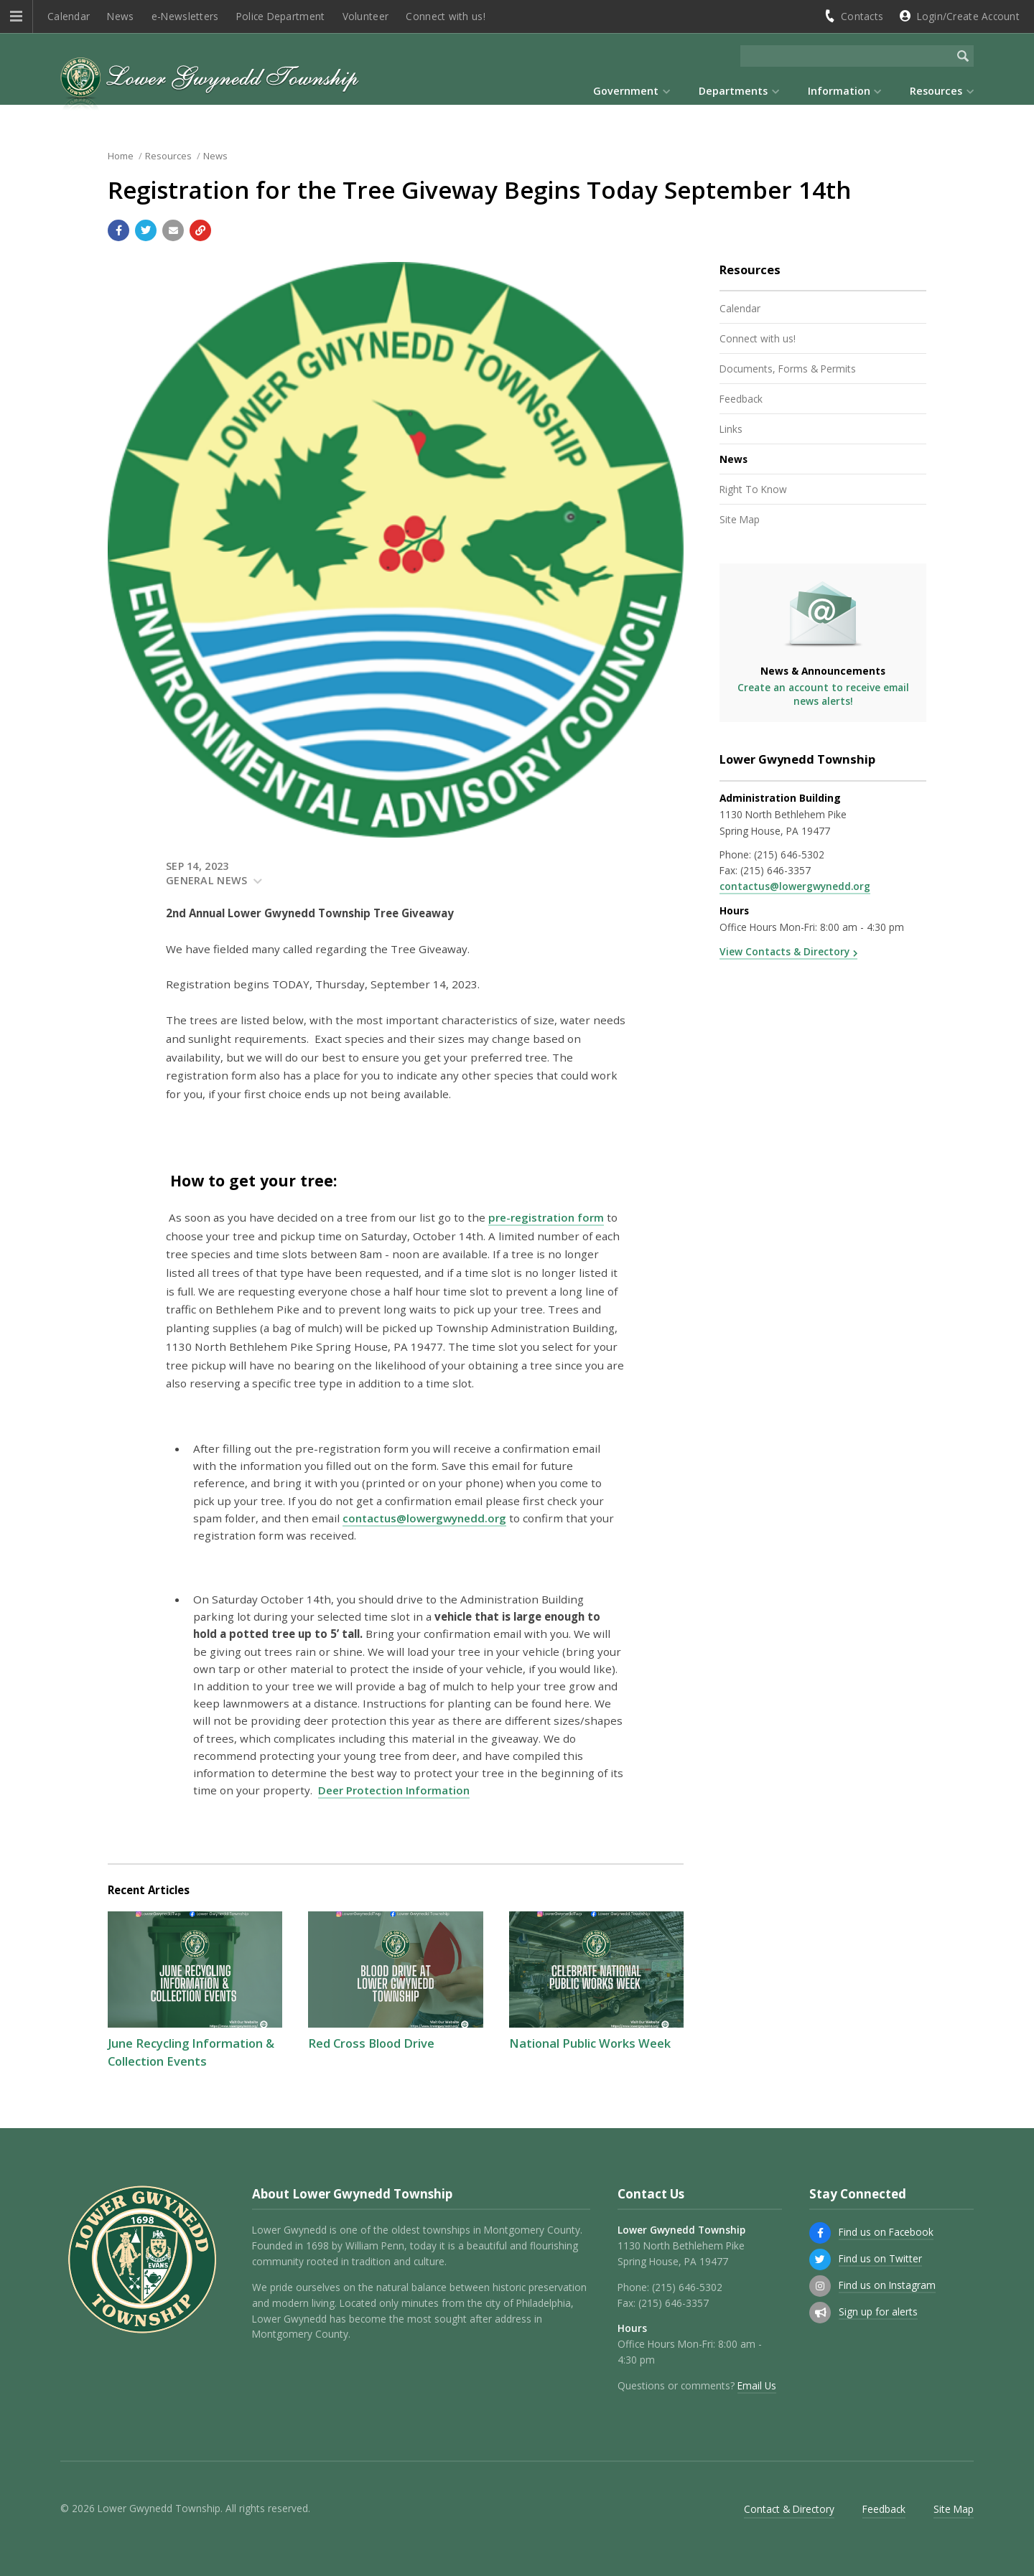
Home (121, 155)
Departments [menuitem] (733, 91)
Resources (168, 155)
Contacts (862, 16)
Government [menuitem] (625, 91)
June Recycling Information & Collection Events (191, 2052)
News (120, 16)
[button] (16, 16)
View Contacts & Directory (784, 951)
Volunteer (365, 16)
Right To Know (753, 489)
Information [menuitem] (839, 91)
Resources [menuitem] (936, 91)
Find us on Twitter (880, 2258)
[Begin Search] (963, 56)
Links (730, 429)
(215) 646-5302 (789, 854)
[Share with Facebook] (118, 230)
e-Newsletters (185, 16)
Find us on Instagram (887, 2285)
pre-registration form (546, 1217)
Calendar (68, 16)
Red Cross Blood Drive (371, 2043)
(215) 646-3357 (775, 870)
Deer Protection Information (394, 1790)
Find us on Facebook (886, 2232)
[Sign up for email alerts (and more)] (820, 2312)
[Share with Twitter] (146, 230)
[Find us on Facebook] (820, 2233)
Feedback (741, 399)
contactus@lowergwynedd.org (424, 1518)
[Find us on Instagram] (820, 2286)
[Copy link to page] (200, 230)
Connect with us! (445, 16)
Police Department (280, 16)
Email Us (756, 2385)
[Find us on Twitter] (820, 2259)
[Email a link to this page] (173, 230)
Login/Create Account (968, 16)
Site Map (739, 519)
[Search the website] (846, 56)
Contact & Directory (789, 2509)
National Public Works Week (590, 2043)
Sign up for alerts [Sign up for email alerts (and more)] (878, 2311)
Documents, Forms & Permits (787, 368)
